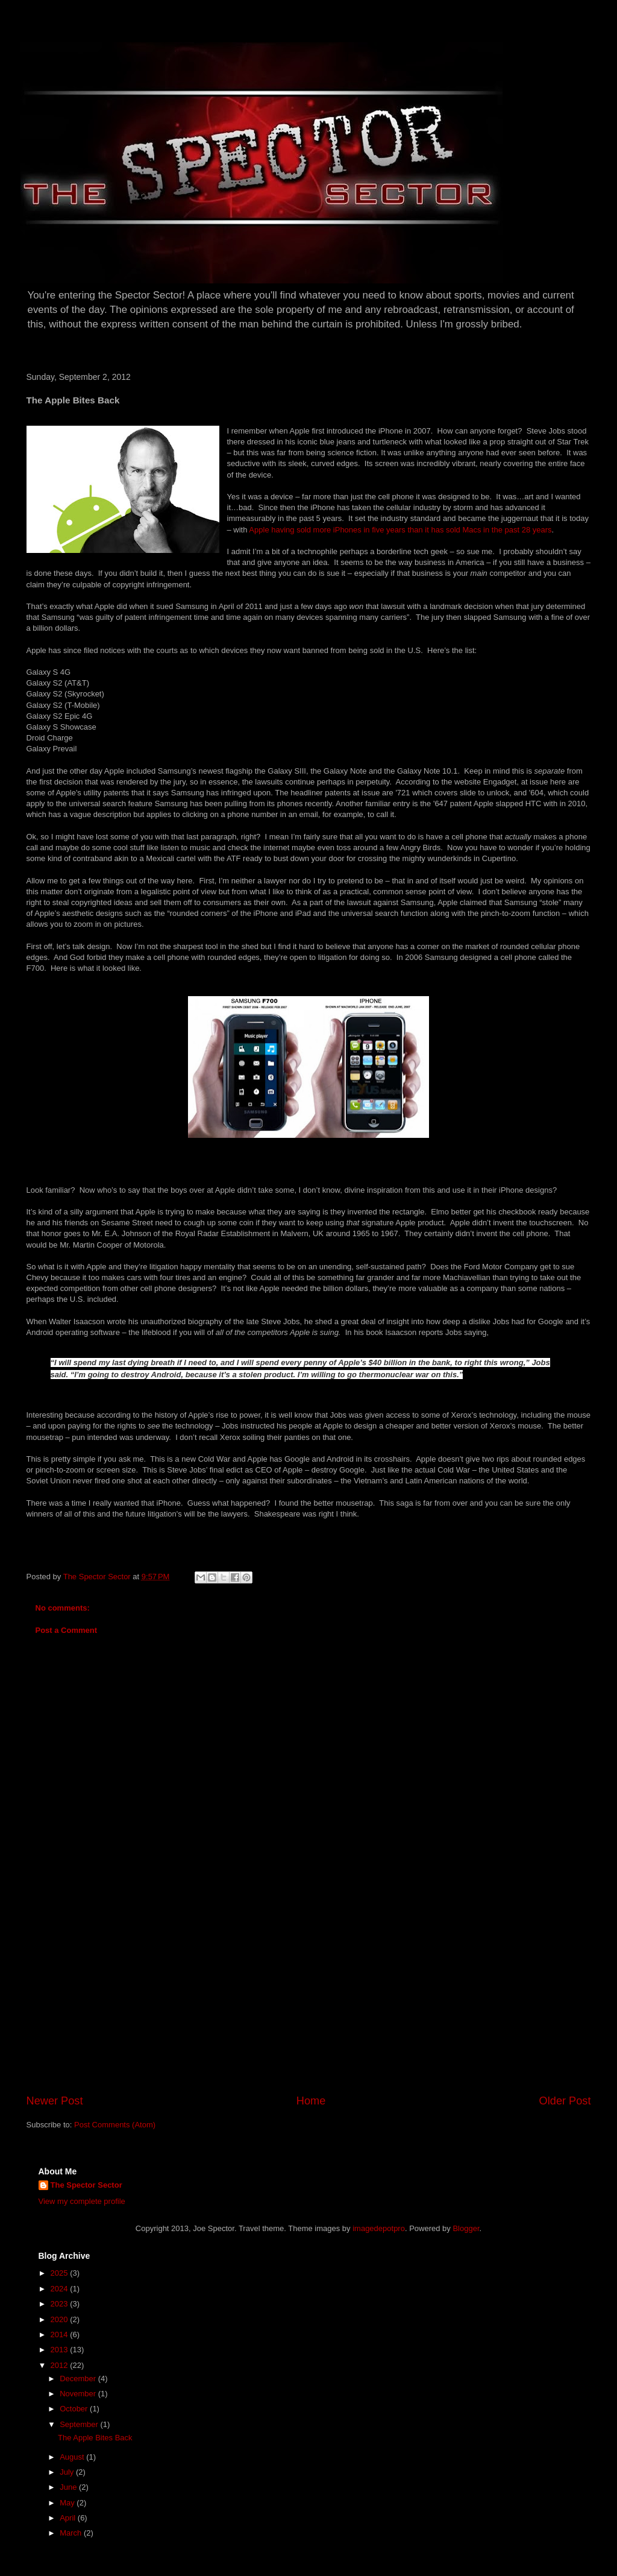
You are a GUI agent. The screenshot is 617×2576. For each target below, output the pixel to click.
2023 (60, 2303)
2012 (60, 2365)
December (79, 2378)
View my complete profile (82, 2201)
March (72, 2532)
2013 (60, 2349)
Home (311, 2101)
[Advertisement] (308, 2002)
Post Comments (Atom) (114, 2124)
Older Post (565, 2101)
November (79, 2393)
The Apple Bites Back (95, 2437)
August (73, 2456)
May (68, 2502)
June (69, 2487)
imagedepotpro (378, 2228)
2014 (60, 2334)
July (68, 2472)
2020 (60, 2319)
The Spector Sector (86, 2184)
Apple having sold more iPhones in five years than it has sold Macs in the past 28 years (400, 529)
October (75, 2408)
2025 (60, 2273)
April (69, 2517)
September (80, 2424)
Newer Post (55, 2101)
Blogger (466, 2228)
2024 (60, 2288)
